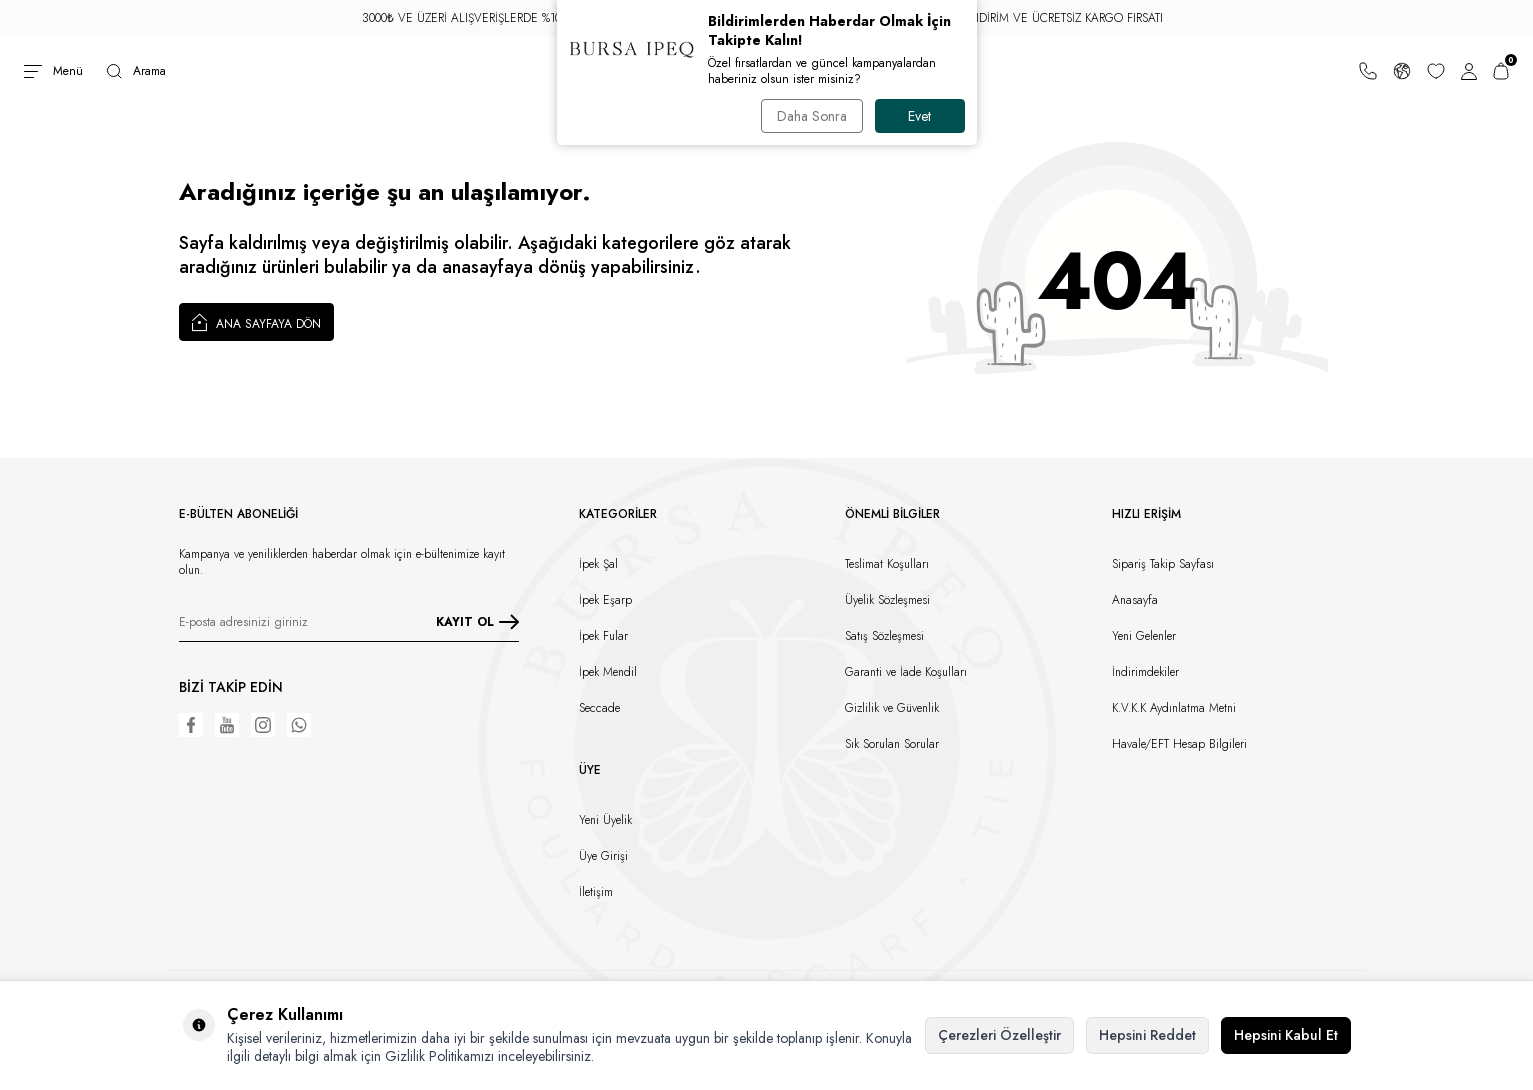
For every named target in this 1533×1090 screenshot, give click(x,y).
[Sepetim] (1501, 71)
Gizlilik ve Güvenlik (892, 708)
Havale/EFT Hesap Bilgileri (1179, 744)
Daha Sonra (812, 116)
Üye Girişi (603, 856)
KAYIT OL (477, 622)
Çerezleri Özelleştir (999, 1035)
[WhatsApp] (299, 725)
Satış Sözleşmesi (884, 636)
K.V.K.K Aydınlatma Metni (1174, 708)
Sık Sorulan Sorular (892, 744)
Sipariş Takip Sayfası (1163, 564)
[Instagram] (263, 725)
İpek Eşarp (605, 600)
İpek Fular (603, 636)
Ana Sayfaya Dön (256, 322)
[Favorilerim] (1436, 71)
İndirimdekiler (1145, 672)
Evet (919, 116)
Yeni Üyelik (605, 820)
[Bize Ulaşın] (1368, 71)
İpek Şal (598, 564)
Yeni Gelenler (1144, 636)
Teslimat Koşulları (887, 564)
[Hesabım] (1469, 71)
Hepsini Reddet (1147, 1035)
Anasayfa (1135, 600)
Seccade (599, 708)
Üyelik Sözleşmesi (887, 600)
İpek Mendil (608, 672)
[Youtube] (227, 725)
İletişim (596, 892)
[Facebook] (191, 725)
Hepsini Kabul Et (1286, 1035)
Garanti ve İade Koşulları (906, 672)
